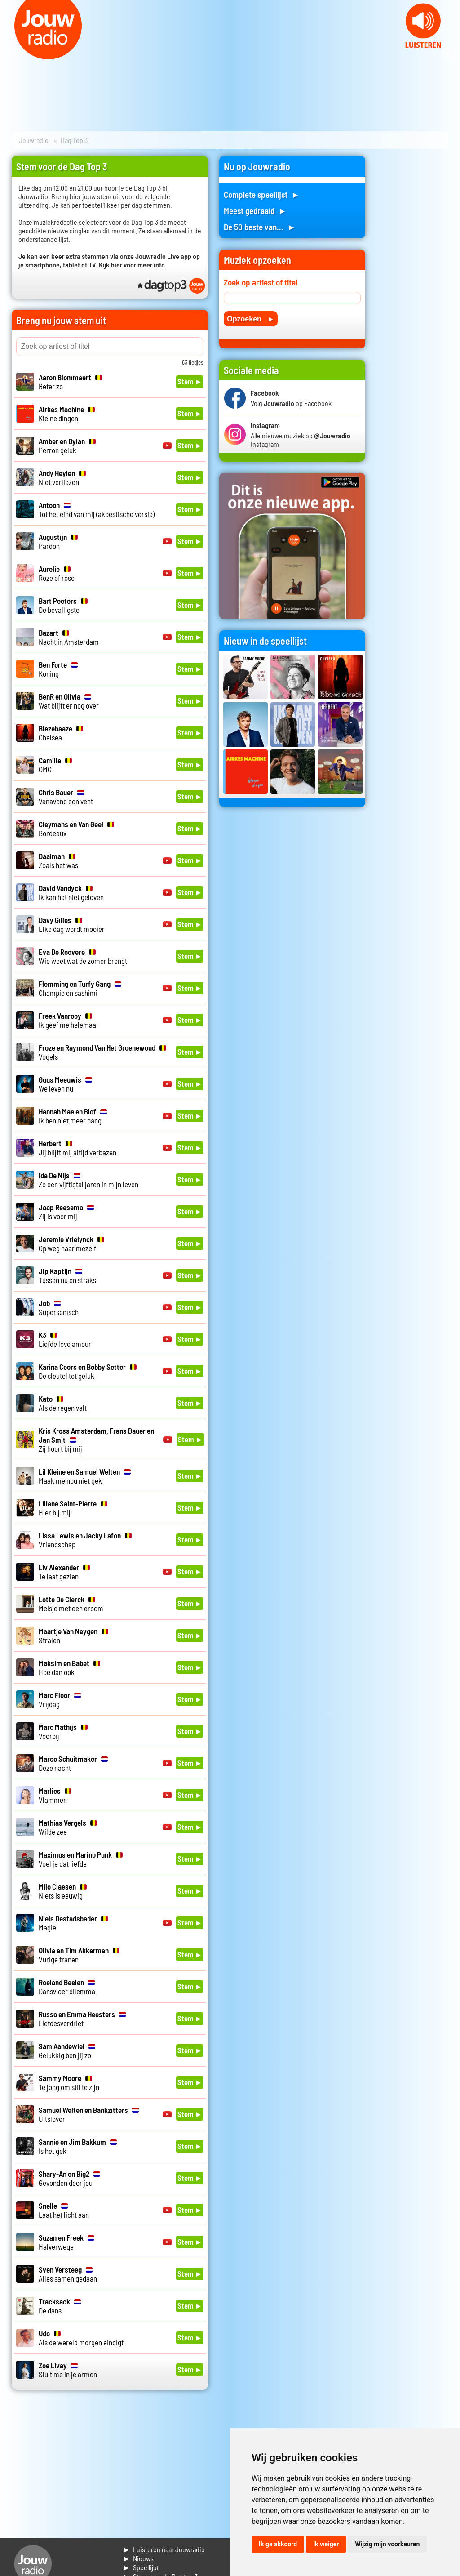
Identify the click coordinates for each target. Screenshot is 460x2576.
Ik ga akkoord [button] (278, 2544)
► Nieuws (138, 2558)
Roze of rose (57, 573)
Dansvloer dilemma (67, 1987)
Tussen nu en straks (67, 1275)
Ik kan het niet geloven (71, 892)
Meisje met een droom (71, 1604)
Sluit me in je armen (68, 2370)
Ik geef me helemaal (68, 1020)
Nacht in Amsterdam (69, 637)
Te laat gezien (64, 1572)
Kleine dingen (67, 414)
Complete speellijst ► (262, 194)
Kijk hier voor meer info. (133, 264)
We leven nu (65, 1084)
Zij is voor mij (66, 1212)
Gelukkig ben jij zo (67, 2050)
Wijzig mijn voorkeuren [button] (387, 2544)
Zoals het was (58, 860)
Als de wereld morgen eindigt (81, 2338)
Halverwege (66, 2242)
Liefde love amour (65, 1339)
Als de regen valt (63, 1403)
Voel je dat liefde (81, 1859)
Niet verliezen (62, 477)
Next (448, 54)
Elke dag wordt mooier (72, 924)
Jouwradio (34, 140)
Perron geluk (67, 446)
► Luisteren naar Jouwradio (164, 2549)
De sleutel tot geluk (88, 1371)
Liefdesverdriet (82, 2019)
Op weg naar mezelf (71, 1243)
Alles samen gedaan (68, 2274)
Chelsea (61, 733)
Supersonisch (59, 1307)
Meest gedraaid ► (255, 210)
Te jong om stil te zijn (69, 2082)
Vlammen (55, 1795)
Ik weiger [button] (326, 2544)
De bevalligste (63, 605)
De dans (60, 2306)
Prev (11, 54)
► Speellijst (141, 2567)
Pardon (58, 541)
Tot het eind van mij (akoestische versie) (97, 509)
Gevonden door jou (69, 2178)
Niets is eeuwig (63, 1891)
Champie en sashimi (80, 988)
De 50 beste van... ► (260, 227)
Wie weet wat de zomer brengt (83, 956)
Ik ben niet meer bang (73, 1116)
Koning (58, 669)
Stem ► (190, 381)
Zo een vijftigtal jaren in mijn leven (88, 1180)
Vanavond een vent (66, 797)
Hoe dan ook (69, 1667)
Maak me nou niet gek (85, 1476)
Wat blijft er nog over (69, 701)
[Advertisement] (412, 291)
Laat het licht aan (64, 2210)
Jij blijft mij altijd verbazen (77, 1148)
